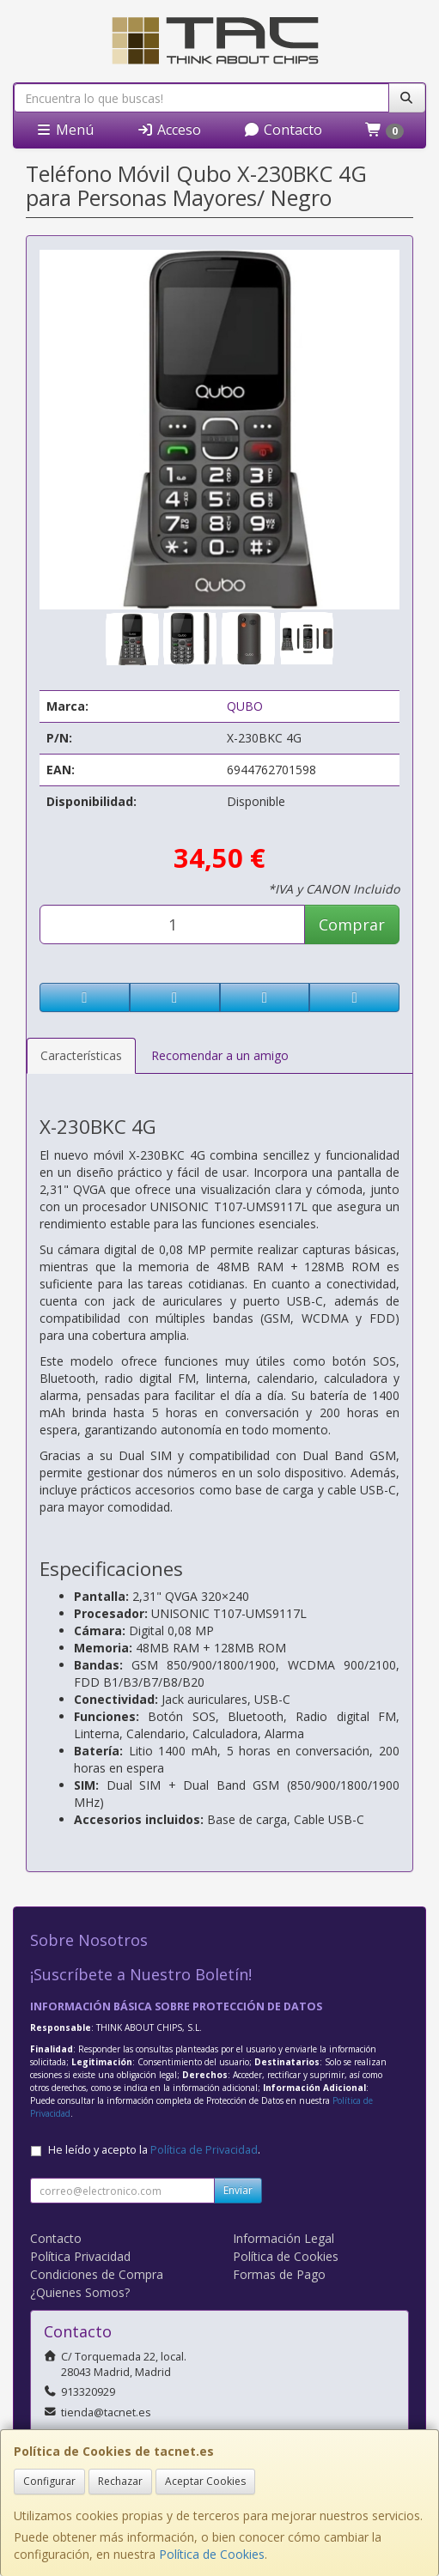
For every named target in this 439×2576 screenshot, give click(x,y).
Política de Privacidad (204, 2150)
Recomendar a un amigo (220, 1055)
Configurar (49, 2481)
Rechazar (120, 2481)
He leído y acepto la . (154, 2150)
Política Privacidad (80, 2256)
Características (81, 1055)
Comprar (352, 924)
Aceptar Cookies (205, 2481)
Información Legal (283, 2238)
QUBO (245, 706)
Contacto (282, 129)
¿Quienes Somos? (80, 2292)
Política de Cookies (212, 2554)
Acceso (169, 129)
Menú (64, 129)
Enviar (238, 2190)
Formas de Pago (279, 2274)
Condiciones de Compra (96, 2274)
